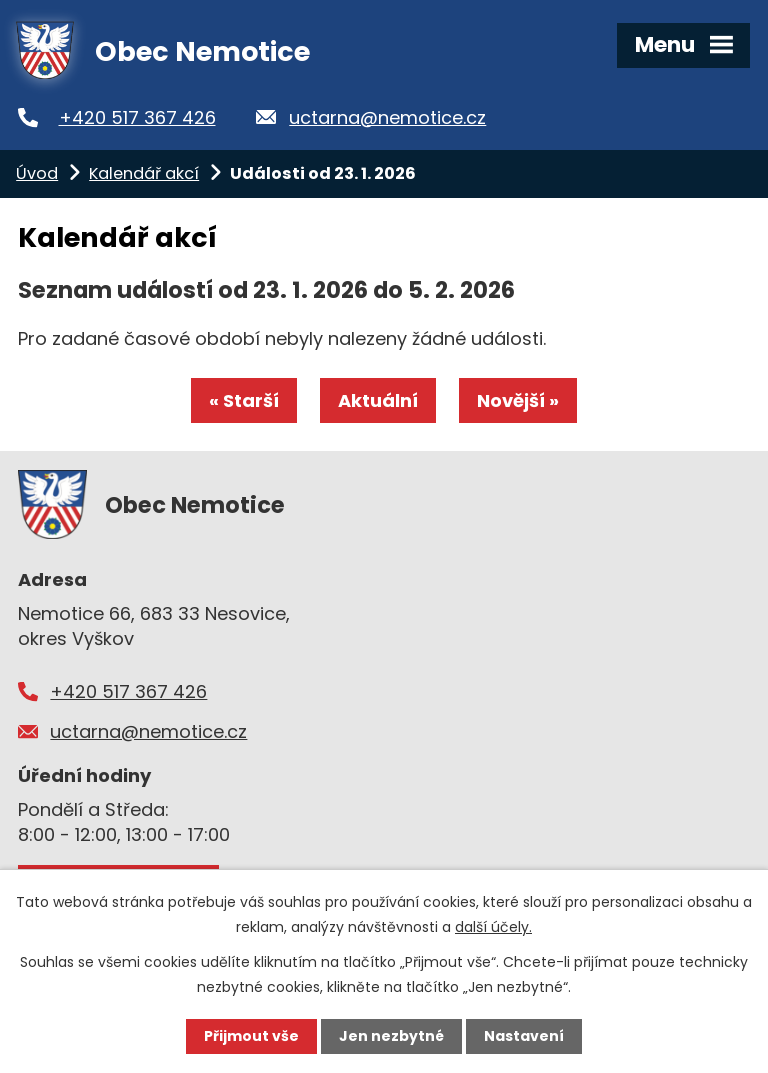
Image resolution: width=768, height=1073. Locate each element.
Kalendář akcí (144, 173)
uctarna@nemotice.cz (387, 117)
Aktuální (378, 400)
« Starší (244, 400)
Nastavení (524, 1036)
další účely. (493, 927)
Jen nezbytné (391, 1036)
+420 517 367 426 (137, 117)
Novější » (518, 400)
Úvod (37, 173)
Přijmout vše (251, 1036)
